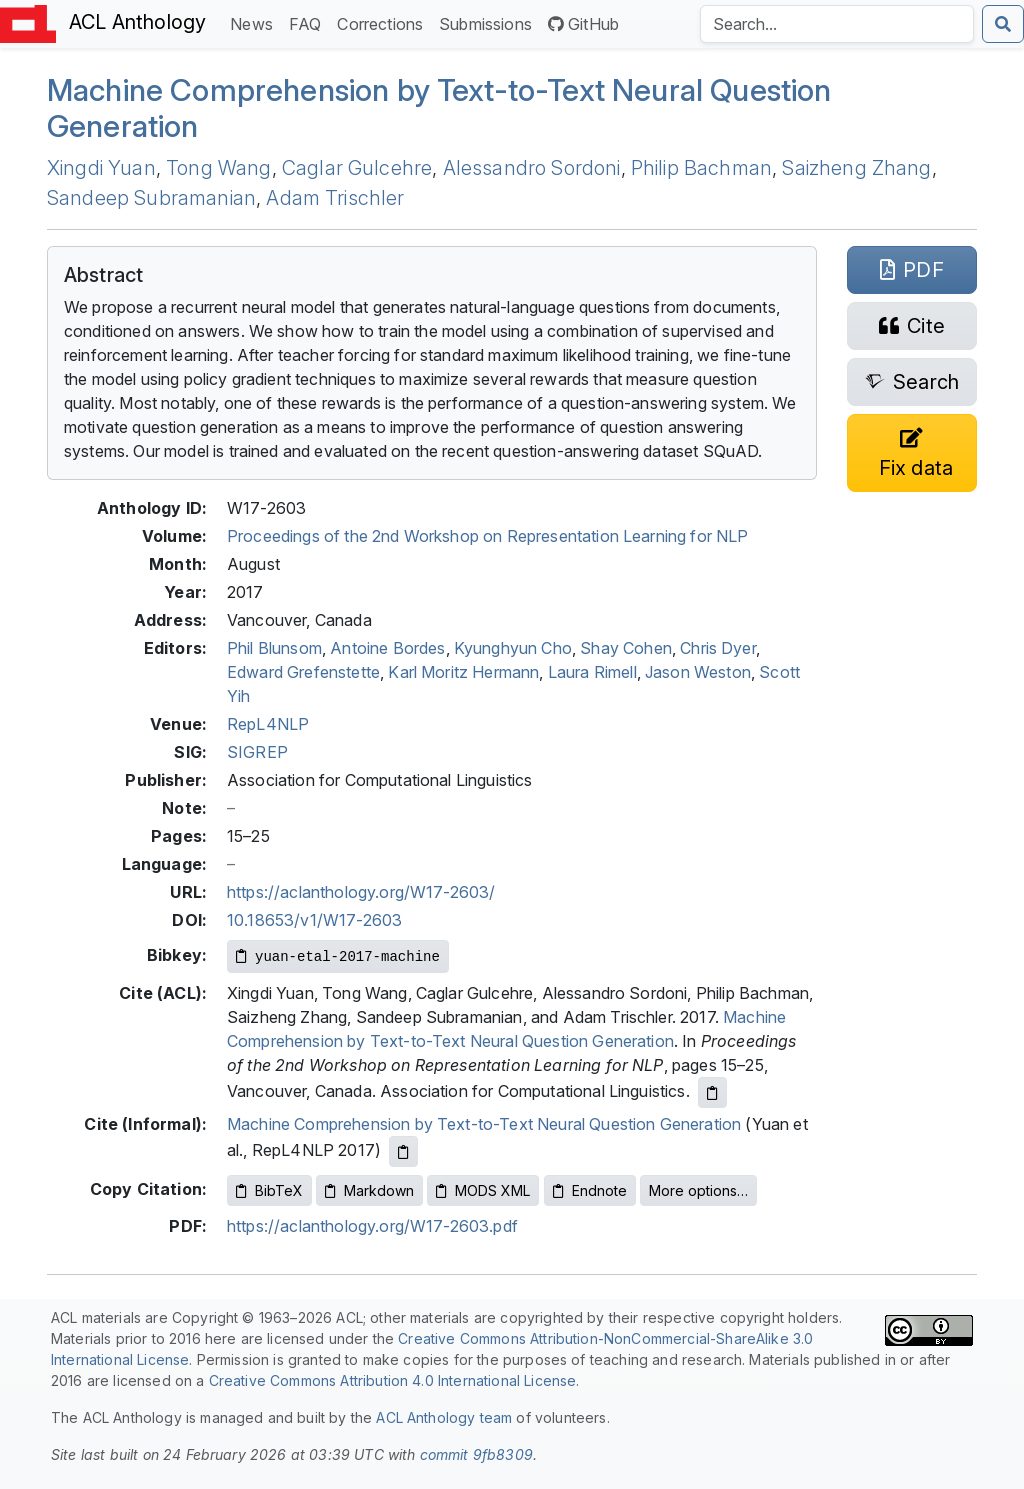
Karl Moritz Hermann (463, 672)
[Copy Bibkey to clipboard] (338, 956)
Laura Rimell (592, 672)
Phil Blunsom (274, 648)
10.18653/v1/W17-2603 (314, 920)
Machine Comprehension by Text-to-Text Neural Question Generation (484, 1124)
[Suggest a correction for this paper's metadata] (912, 453)
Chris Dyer (718, 648)
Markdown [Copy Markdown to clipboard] (369, 1190)
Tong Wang (218, 168)
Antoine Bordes (387, 648)
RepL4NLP (268, 724)
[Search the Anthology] (837, 24)
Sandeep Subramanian (151, 198)
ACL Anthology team (444, 1417)
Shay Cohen (626, 648)
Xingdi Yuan (101, 168)
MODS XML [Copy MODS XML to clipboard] (483, 1190)
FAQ (309, 22)
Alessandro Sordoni (532, 168)
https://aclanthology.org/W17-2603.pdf (372, 1226)
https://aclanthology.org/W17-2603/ (361, 892)
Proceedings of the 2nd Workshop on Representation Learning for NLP (488, 536)
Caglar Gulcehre (357, 168)
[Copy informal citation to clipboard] (403, 1151)
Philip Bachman (701, 168)
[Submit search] (1003, 24)
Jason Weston (698, 672)
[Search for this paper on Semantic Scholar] (912, 382)
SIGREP (257, 752)
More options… (698, 1190)
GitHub (583, 24)
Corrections (384, 22)
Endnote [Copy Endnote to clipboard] (590, 1190)
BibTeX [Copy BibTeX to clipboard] (269, 1190)
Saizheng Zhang (856, 168)
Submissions (489, 22)
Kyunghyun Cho (513, 648)
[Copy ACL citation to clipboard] (712, 1092)
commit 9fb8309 (476, 1454)
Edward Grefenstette (303, 672)
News (255, 22)
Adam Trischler (335, 198)
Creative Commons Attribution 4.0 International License (393, 1380)
